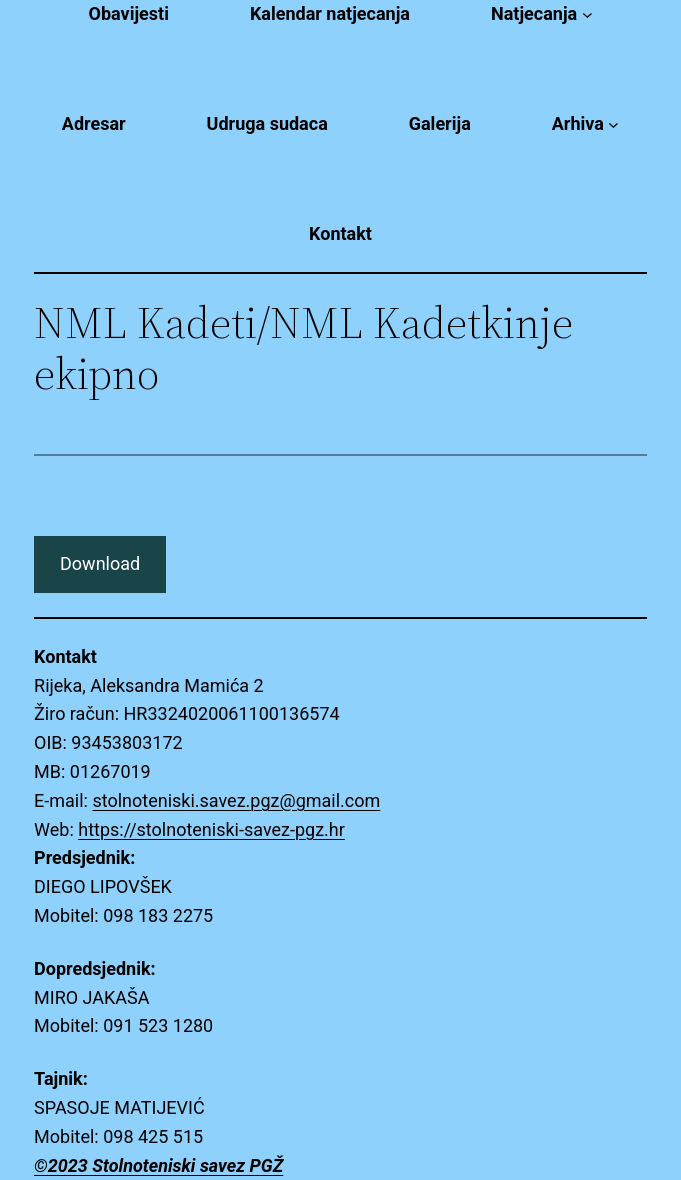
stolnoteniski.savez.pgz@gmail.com (236, 800)
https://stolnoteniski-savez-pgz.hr (211, 829)
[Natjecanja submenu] (587, 14)
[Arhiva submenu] (613, 124)
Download (100, 563)
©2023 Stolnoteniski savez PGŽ (158, 1165)
